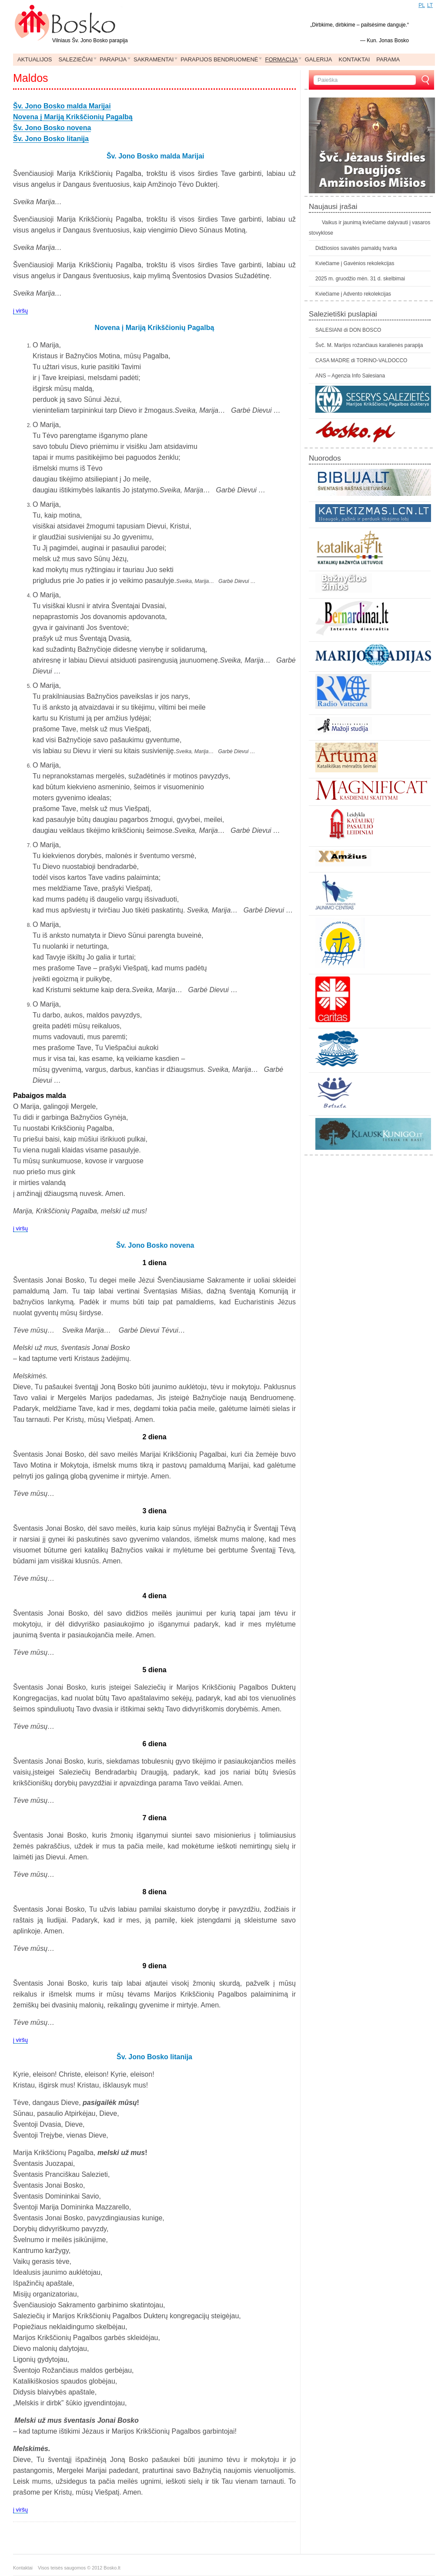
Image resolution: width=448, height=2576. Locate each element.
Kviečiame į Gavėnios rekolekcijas (354, 263)
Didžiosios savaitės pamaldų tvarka (356, 248)
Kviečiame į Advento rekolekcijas (353, 294)
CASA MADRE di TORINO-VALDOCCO (361, 360)
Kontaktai (25, 2567)
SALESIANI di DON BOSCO (348, 330)
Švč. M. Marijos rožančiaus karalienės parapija (369, 345)
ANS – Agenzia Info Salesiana (350, 376)
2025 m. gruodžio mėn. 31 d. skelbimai (360, 279)
